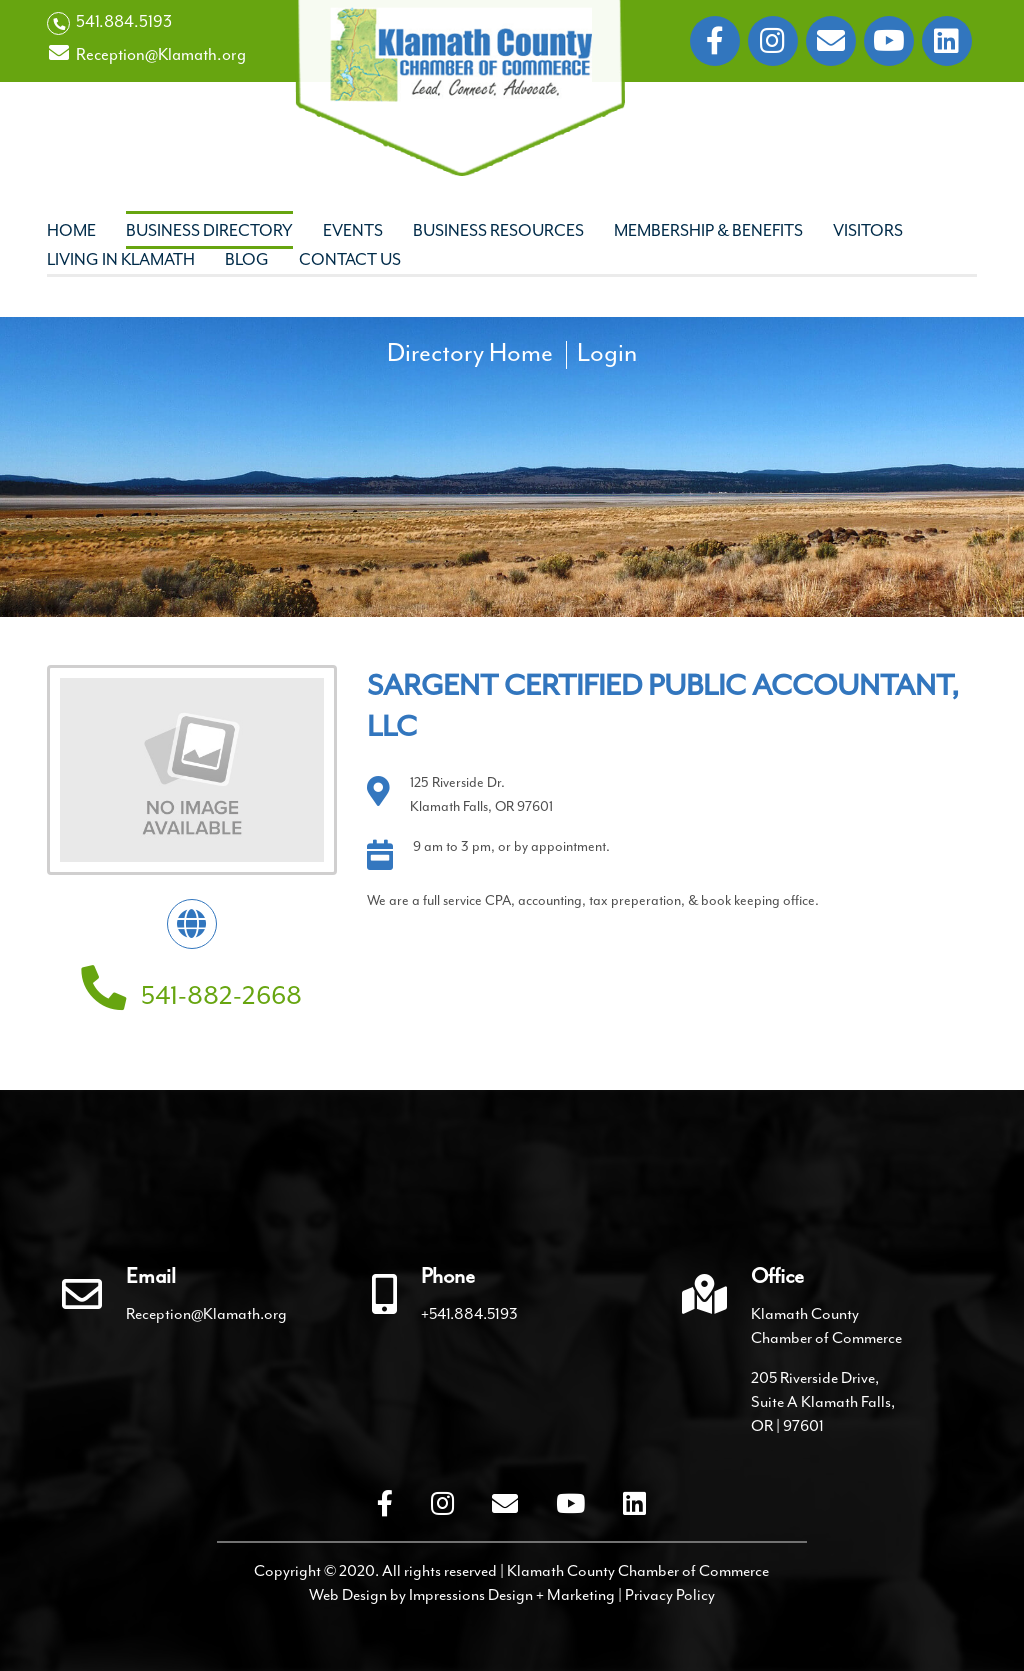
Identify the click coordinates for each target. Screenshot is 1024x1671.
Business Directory (209, 230)
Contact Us (350, 259)
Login (607, 353)
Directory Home (470, 353)
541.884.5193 (109, 23)
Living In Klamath (121, 259)
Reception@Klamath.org (146, 54)
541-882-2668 (191, 995)
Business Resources (498, 230)
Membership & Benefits (708, 230)
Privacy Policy (670, 1595)
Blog (247, 259)
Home (71, 230)
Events (353, 230)
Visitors (868, 230)
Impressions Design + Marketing (512, 1595)
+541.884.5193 (469, 1314)
